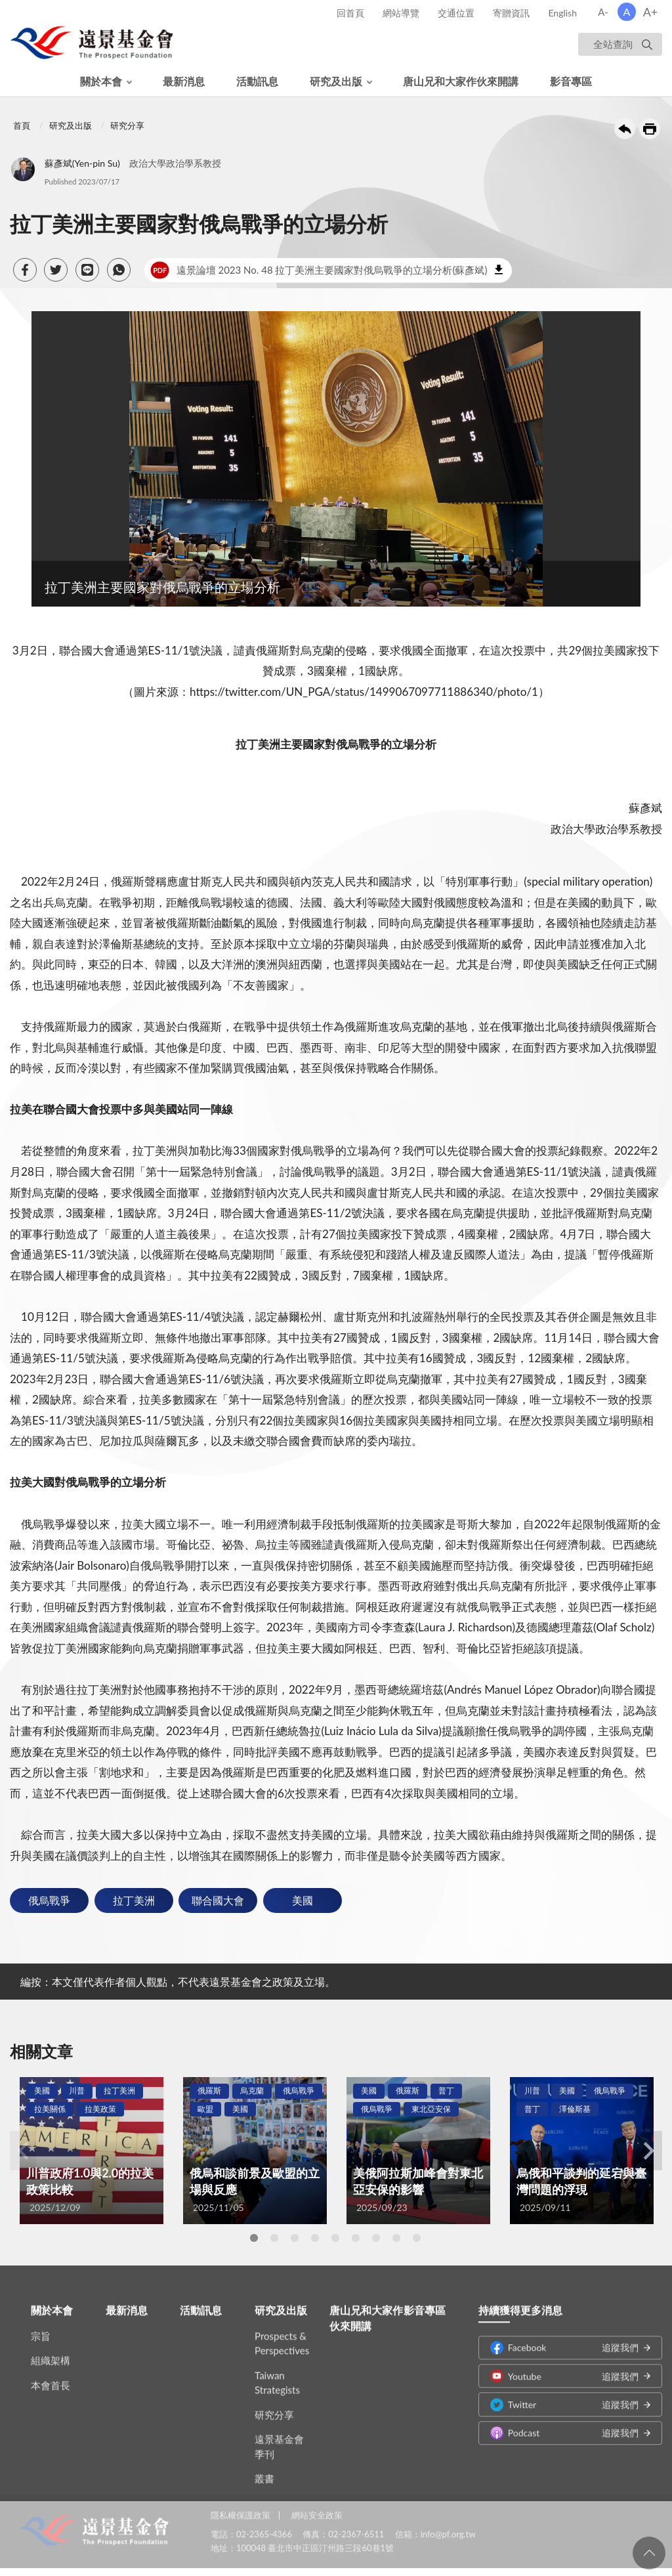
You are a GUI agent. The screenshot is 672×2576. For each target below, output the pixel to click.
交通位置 (456, 12)
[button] (25, 270)
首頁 (21, 125)
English (562, 12)
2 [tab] (274, 2238)
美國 (302, 1900)
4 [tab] (315, 2238)
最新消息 (184, 81)
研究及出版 (336, 81)
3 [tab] (295, 2238)
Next (649, 2150)
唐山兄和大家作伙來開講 (460, 81)
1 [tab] (254, 2238)
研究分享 (127, 125)
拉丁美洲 (134, 1900)
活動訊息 (257, 81)
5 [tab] (335, 2238)
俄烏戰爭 (49, 1900)
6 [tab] (356, 2238)
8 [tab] (396, 2238)
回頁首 (649, 2553)
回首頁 (350, 12)
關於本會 (101, 81)
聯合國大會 (218, 1900)
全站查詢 (613, 44)
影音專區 (571, 81)
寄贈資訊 (511, 12)
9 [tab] (417, 2238)
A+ (650, 12)
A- (603, 12)
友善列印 (649, 128)
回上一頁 (624, 128)
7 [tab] (376, 2238)
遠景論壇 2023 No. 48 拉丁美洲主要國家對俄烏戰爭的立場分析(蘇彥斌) (318, 270)
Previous (23, 2150)
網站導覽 (401, 12)
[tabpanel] (91, 2150)
